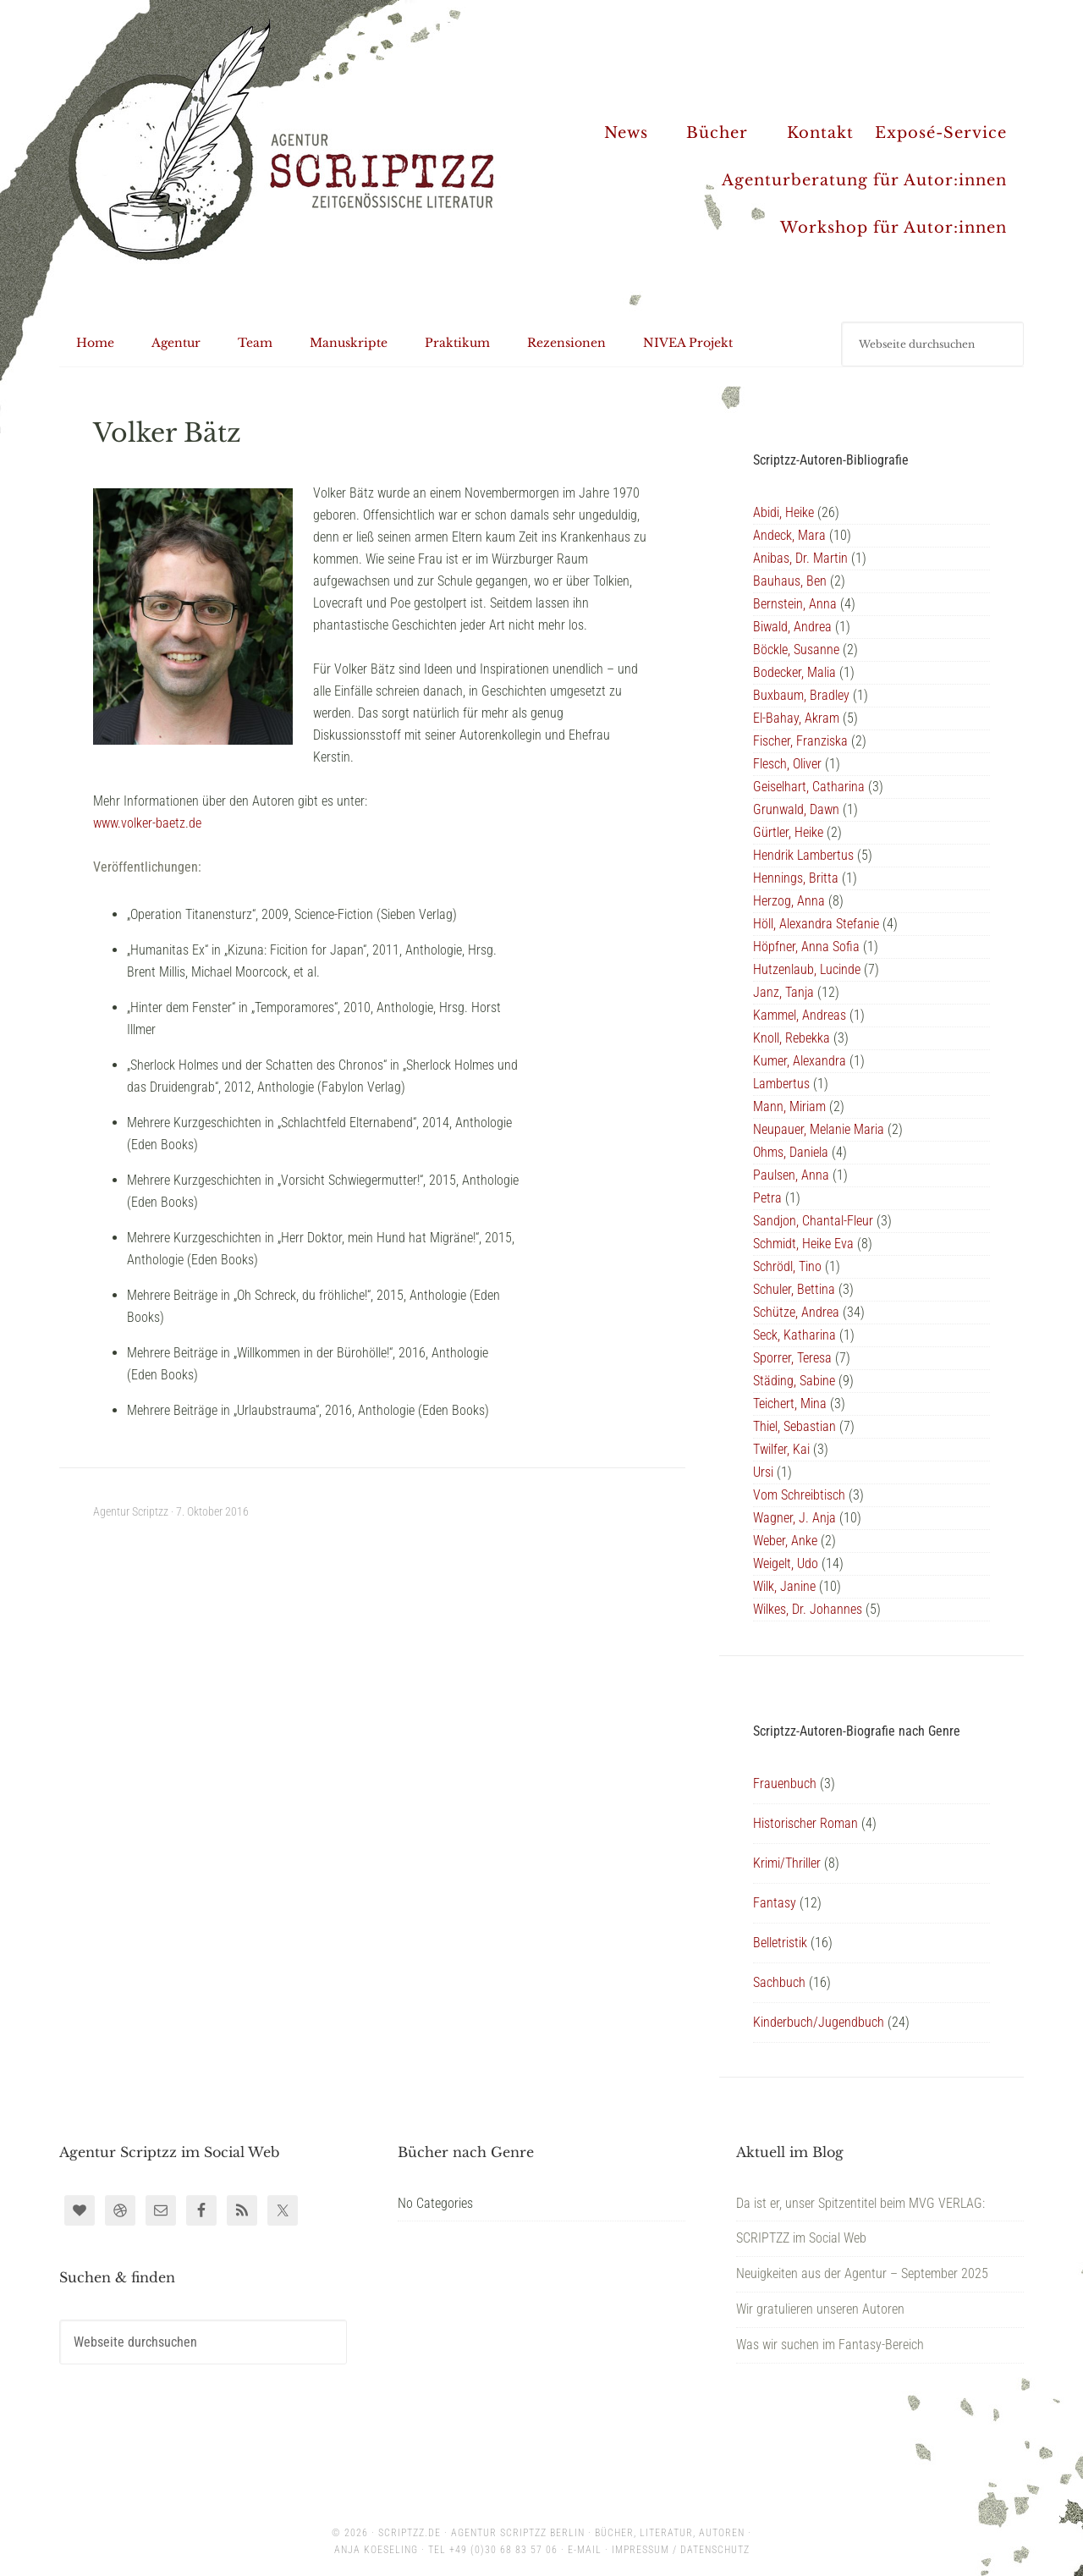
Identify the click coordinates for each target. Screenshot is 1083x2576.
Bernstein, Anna (795, 604)
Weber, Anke (785, 1541)
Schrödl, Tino (787, 1266)
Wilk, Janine (784, 1586)
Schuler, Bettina (794, 1289)
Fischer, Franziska (800, 741)
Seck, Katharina (794, 1335)
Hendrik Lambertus (803, 855)
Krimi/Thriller (787, 1863)
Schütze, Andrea (796, 1312)
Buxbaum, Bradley (801, 695)
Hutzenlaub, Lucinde (806, 969)
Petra (767, 1198)
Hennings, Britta (795, 878)
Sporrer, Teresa (792, 1358)
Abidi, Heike (783, 512)
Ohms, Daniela (790, 1152)
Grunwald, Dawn (796, 809)
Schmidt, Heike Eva (803, 1244)
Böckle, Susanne (796, 649)
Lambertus (781, 1084)
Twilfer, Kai (781, 1449)
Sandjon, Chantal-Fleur (813, 1221)
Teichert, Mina (790, 1403)
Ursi (763, 1472)
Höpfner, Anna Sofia (806, 946)
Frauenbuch (784, 1783)
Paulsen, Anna (791, 1175)
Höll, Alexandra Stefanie (816, 924)
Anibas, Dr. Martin (800, 558)
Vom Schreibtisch (799, 1495)
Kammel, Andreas (799, 1015)
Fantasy (774, 1903)
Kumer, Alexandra (799, 1061)
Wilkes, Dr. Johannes (807, 1609)
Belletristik (780, 1943)
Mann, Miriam (789, 1106)
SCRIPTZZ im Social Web (801, 2238)
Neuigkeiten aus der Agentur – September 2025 (862, 2273)
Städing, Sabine (794, 1381)
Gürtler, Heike (788, 832)
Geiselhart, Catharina (809, 787)
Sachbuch (779, 1982)
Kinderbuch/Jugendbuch (818, 2022)
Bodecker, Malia (794, 672)
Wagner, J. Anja (794, 1518)
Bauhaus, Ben (790, 581)
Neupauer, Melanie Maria (818, 1129)
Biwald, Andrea (792, 627)
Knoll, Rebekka (791, 1038)
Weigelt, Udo (785, 1563)
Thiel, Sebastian (794, 1426)
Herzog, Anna (789, 901)
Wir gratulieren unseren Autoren (820, 2309)
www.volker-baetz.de (147, 823)
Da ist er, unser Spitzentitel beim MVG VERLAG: (860, 2203)
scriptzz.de (409, 2533)
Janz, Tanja (783, 992)
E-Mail (585, 2550)
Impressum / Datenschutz (681, 2550)
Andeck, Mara (789, 535)
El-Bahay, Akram (796, 718)
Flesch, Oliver (787, 764)
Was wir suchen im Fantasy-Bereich (830, 2345)
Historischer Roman (805, 1823)
